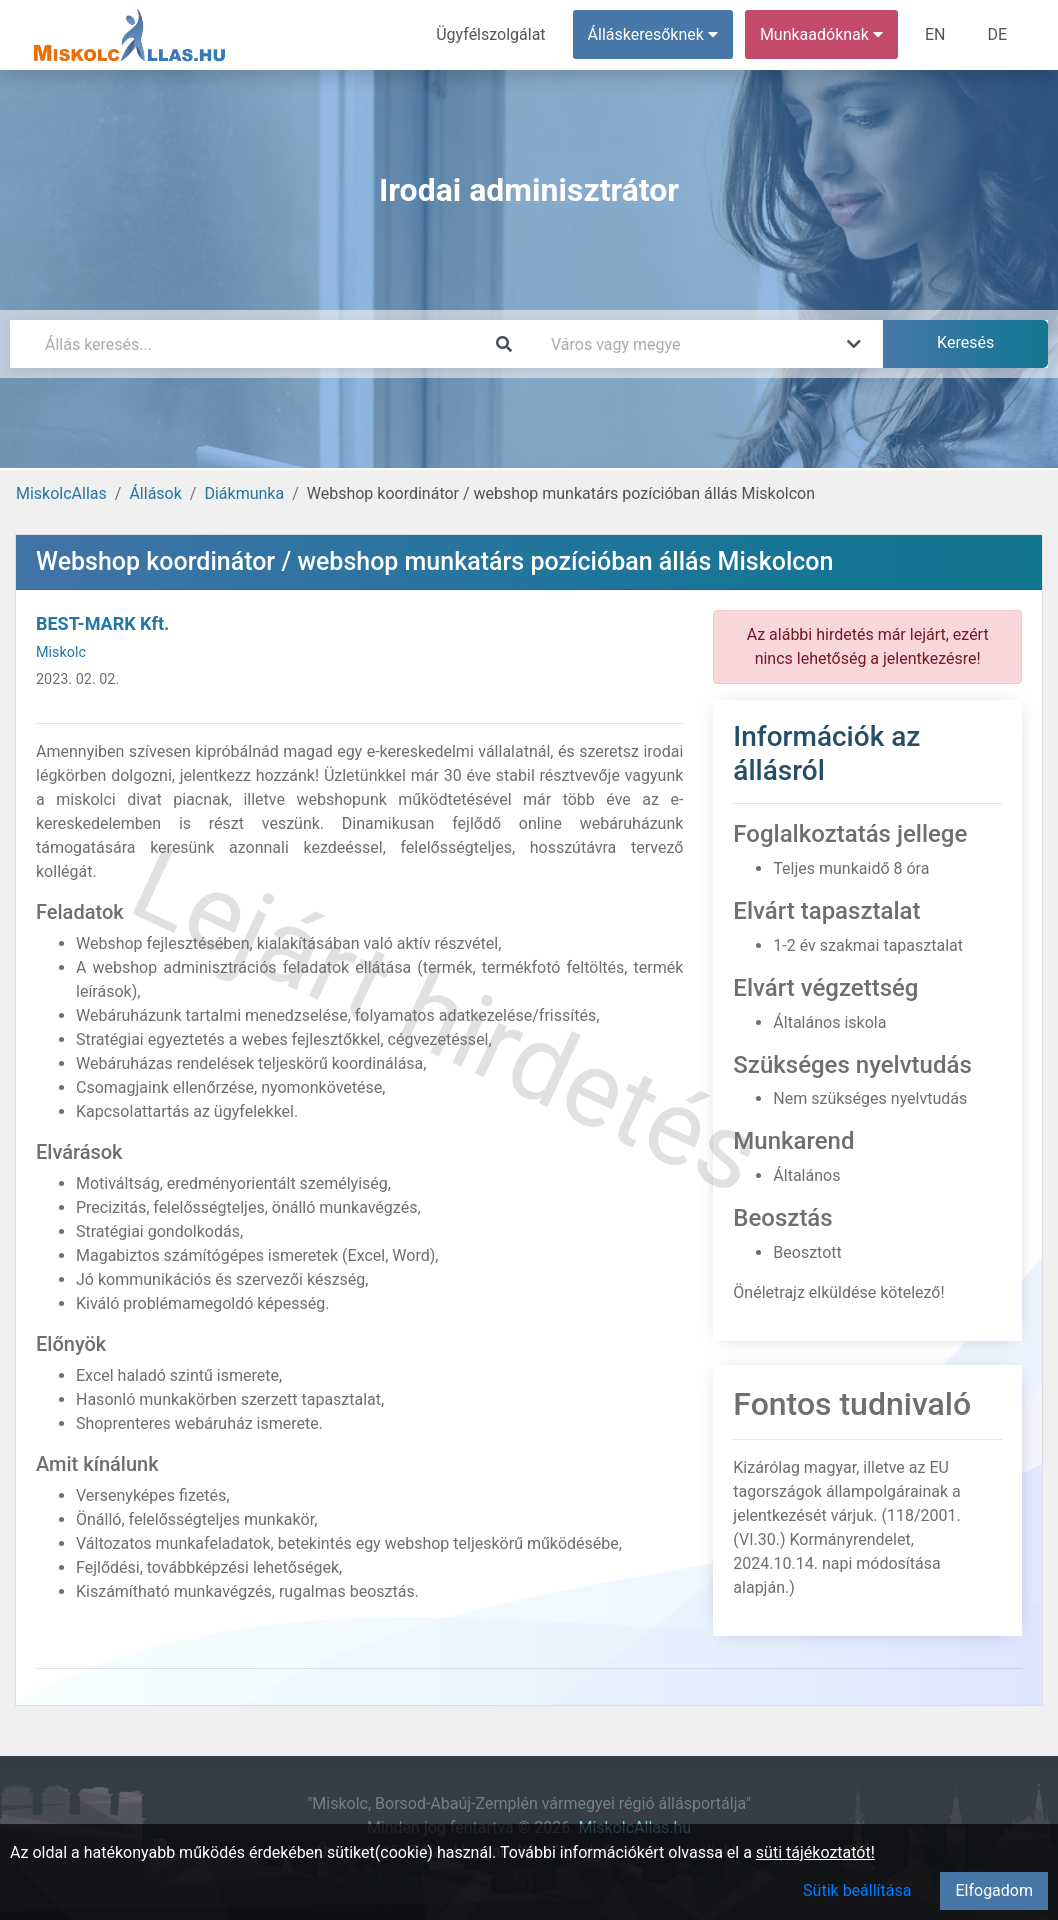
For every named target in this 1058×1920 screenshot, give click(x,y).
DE (997, 34)
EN (935, 34)
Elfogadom (994, 1890)
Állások (155, 493)
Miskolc (61, 652)
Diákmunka (244, 493)
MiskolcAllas (61, 493)
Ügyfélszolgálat (490, 34)
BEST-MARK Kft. (102, 623)
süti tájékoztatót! (815, 1852)
